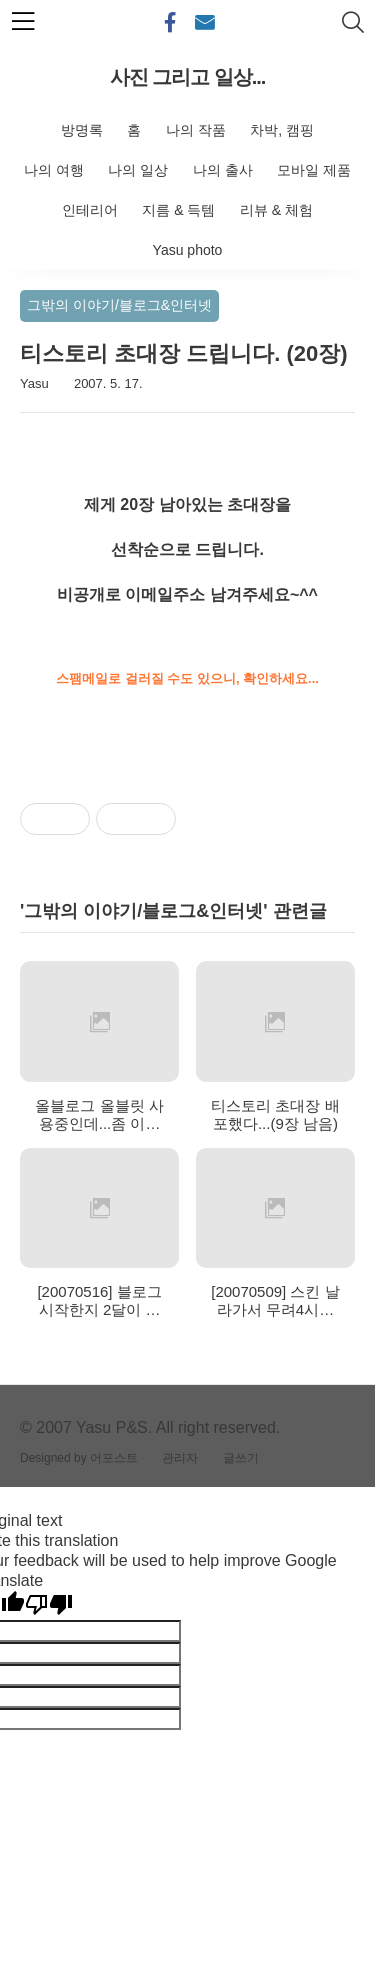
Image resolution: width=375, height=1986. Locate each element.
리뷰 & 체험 (276, 210)
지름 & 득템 (178, 210)
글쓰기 (241, 1458)
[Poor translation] (49, 1605)
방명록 (82, 130)
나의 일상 (138, 170)
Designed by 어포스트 (79, 1458)
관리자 (180, 1458)
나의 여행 (54, 170)
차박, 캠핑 (282, 130)
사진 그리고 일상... (188, 77)
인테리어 (90, 210)
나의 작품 (196, 130)
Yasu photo (188, 250)
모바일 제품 (314, 170)
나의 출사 (223, 170)
